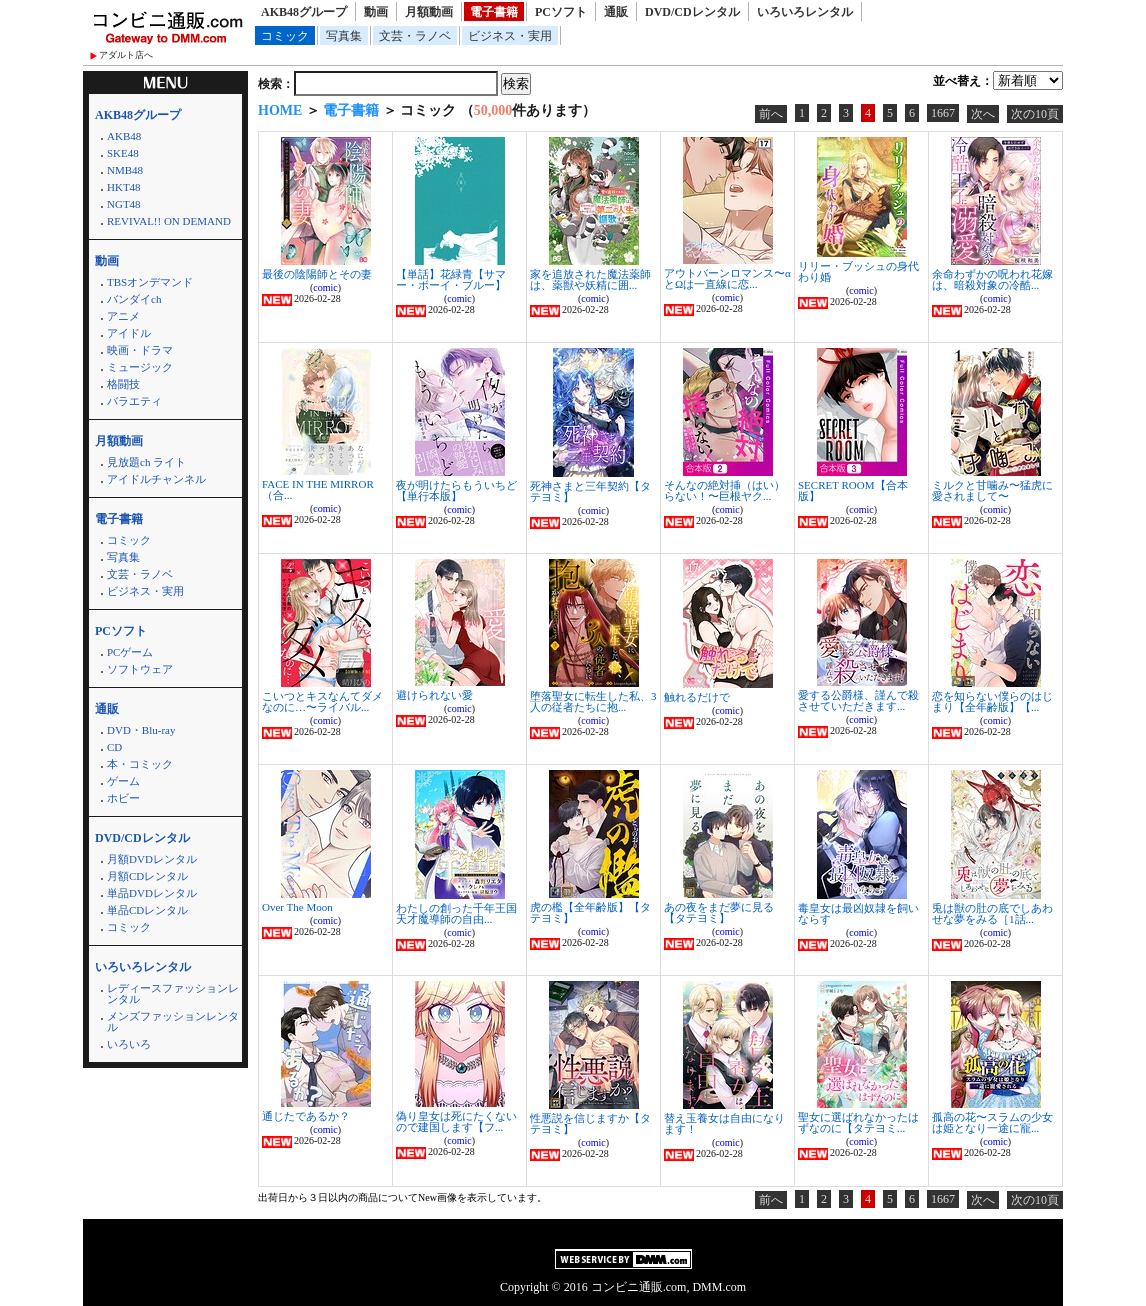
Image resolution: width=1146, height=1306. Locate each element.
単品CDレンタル (147, 910)
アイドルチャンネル (156, 479)
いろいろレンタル (805, 12)
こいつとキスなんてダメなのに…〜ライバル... (322, 701)
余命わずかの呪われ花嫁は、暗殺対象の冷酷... (992, 279)
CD (114, 747)
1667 (943, 113)
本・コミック (140, 764)
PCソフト (561, 12)
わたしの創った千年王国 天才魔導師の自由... (456, 913)
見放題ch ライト (146, 462)
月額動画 (429, 12)
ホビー (123, 798)
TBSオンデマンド (150, 282)
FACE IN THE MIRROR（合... (318, 489)
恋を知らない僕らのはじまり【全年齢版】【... (992, 701)
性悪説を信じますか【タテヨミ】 (590, 1123)
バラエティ (134, 401)
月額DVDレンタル (152, 859)
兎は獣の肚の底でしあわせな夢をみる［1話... (992, 913)
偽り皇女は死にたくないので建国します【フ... (456, 1121)
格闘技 (123, 384)
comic (325, 287)
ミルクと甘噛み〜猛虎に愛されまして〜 (992, 490)
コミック (285, 36)
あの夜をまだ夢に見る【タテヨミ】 (719, 912)
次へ (983, 114)
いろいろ (129, 1044)
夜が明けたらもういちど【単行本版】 (456, 490)
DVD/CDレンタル (692, 12)
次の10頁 (1035, 114)
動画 (376, 12)
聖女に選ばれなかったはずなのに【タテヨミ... (858, 1122)
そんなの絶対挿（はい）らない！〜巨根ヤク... (724, 490)
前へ (771, 114)
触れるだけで (697, 697)
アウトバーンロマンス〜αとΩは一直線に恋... (727, 278)
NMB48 (125, 170)
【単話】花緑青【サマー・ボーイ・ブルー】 (451, 279)
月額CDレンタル (147, 876)
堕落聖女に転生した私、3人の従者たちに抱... (593, 701)
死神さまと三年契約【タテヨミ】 (590, 491)
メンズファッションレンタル (173, 1021)
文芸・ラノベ (415, 36)
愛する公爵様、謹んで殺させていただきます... (858, 700)
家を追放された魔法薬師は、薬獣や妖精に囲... (590, 279)
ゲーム (123, 781)
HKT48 (124, 187)
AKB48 (124, 136)
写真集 (344, 36)
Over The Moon (297, 907)
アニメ (123, 316)
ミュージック (140, 367)
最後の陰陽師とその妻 (317, 274)
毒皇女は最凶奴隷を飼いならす (858, 913)
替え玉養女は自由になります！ (724, 1123)
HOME (280, 110)
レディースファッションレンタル (173, 993)
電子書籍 (494, 12)
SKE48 (123, 153)
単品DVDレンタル (152, 893)
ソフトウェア (140, 669)
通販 (616, 12)
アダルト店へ (126, 55)
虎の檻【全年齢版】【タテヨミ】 (590, 912)
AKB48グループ (304, 12)
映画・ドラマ (140, 350)
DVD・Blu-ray (141, 730)
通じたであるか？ (306, 1116)
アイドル (129, 333)
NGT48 (124, 204)
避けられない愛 (434, 695)
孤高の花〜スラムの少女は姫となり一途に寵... (992, 1122)
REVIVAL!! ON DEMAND (169, 221)
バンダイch (134, 299)
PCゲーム (130, 652)
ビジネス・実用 (510, 36)
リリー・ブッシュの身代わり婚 (858, 271)
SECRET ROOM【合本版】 (853, 490)
